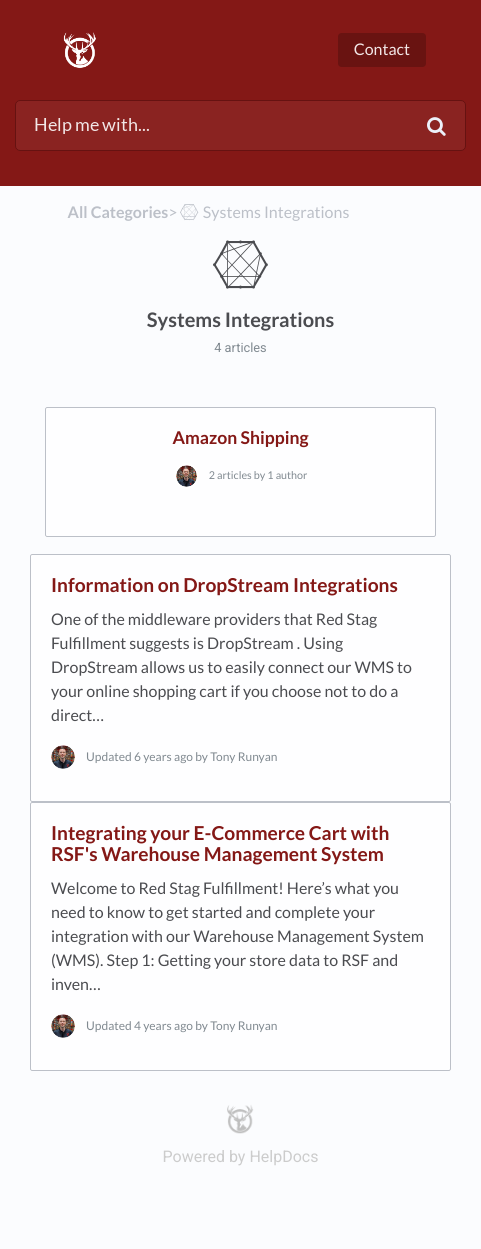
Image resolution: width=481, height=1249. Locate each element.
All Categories (118, 212)
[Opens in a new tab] (240, 1117)
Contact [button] (382, 49)
